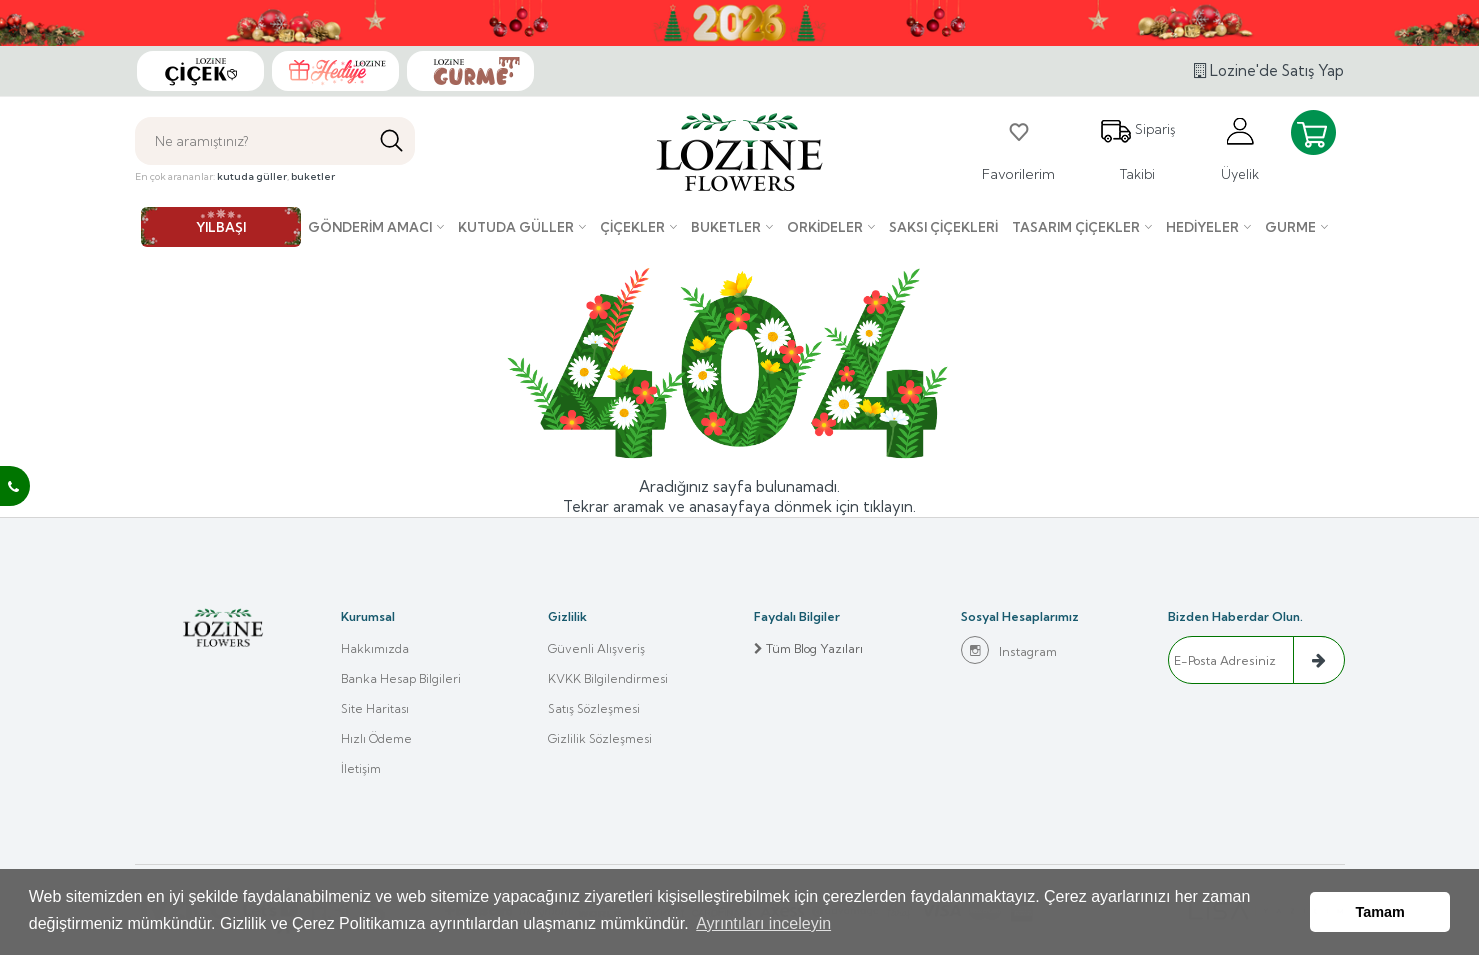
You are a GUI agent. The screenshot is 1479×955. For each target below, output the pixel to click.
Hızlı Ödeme (376, 738)
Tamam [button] (1380, 912)
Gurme (1290, 227)
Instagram (1009, 650)
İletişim (361, 768)
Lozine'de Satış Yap (1269, 70)
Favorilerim (1018, 149)
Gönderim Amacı (370, 227)
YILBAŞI (221, 227)
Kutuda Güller (516, 227)
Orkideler (825, 227)
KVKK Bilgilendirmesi (608, 678)
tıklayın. (889, 506)
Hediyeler (1202, 227)
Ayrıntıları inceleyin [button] (763, 923)
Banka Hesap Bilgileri (401, 678)
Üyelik (1240, 148)
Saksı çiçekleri (943, 227)
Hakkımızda (375, 648)
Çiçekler (632, 227)
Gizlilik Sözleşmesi (600, 738)
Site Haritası (375, 708)
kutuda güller (252, 176)
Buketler (726, 227)
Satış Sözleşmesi (594, 708)
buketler (313, 176)
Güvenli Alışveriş (596, 648)
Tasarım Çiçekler (1076, 227)
